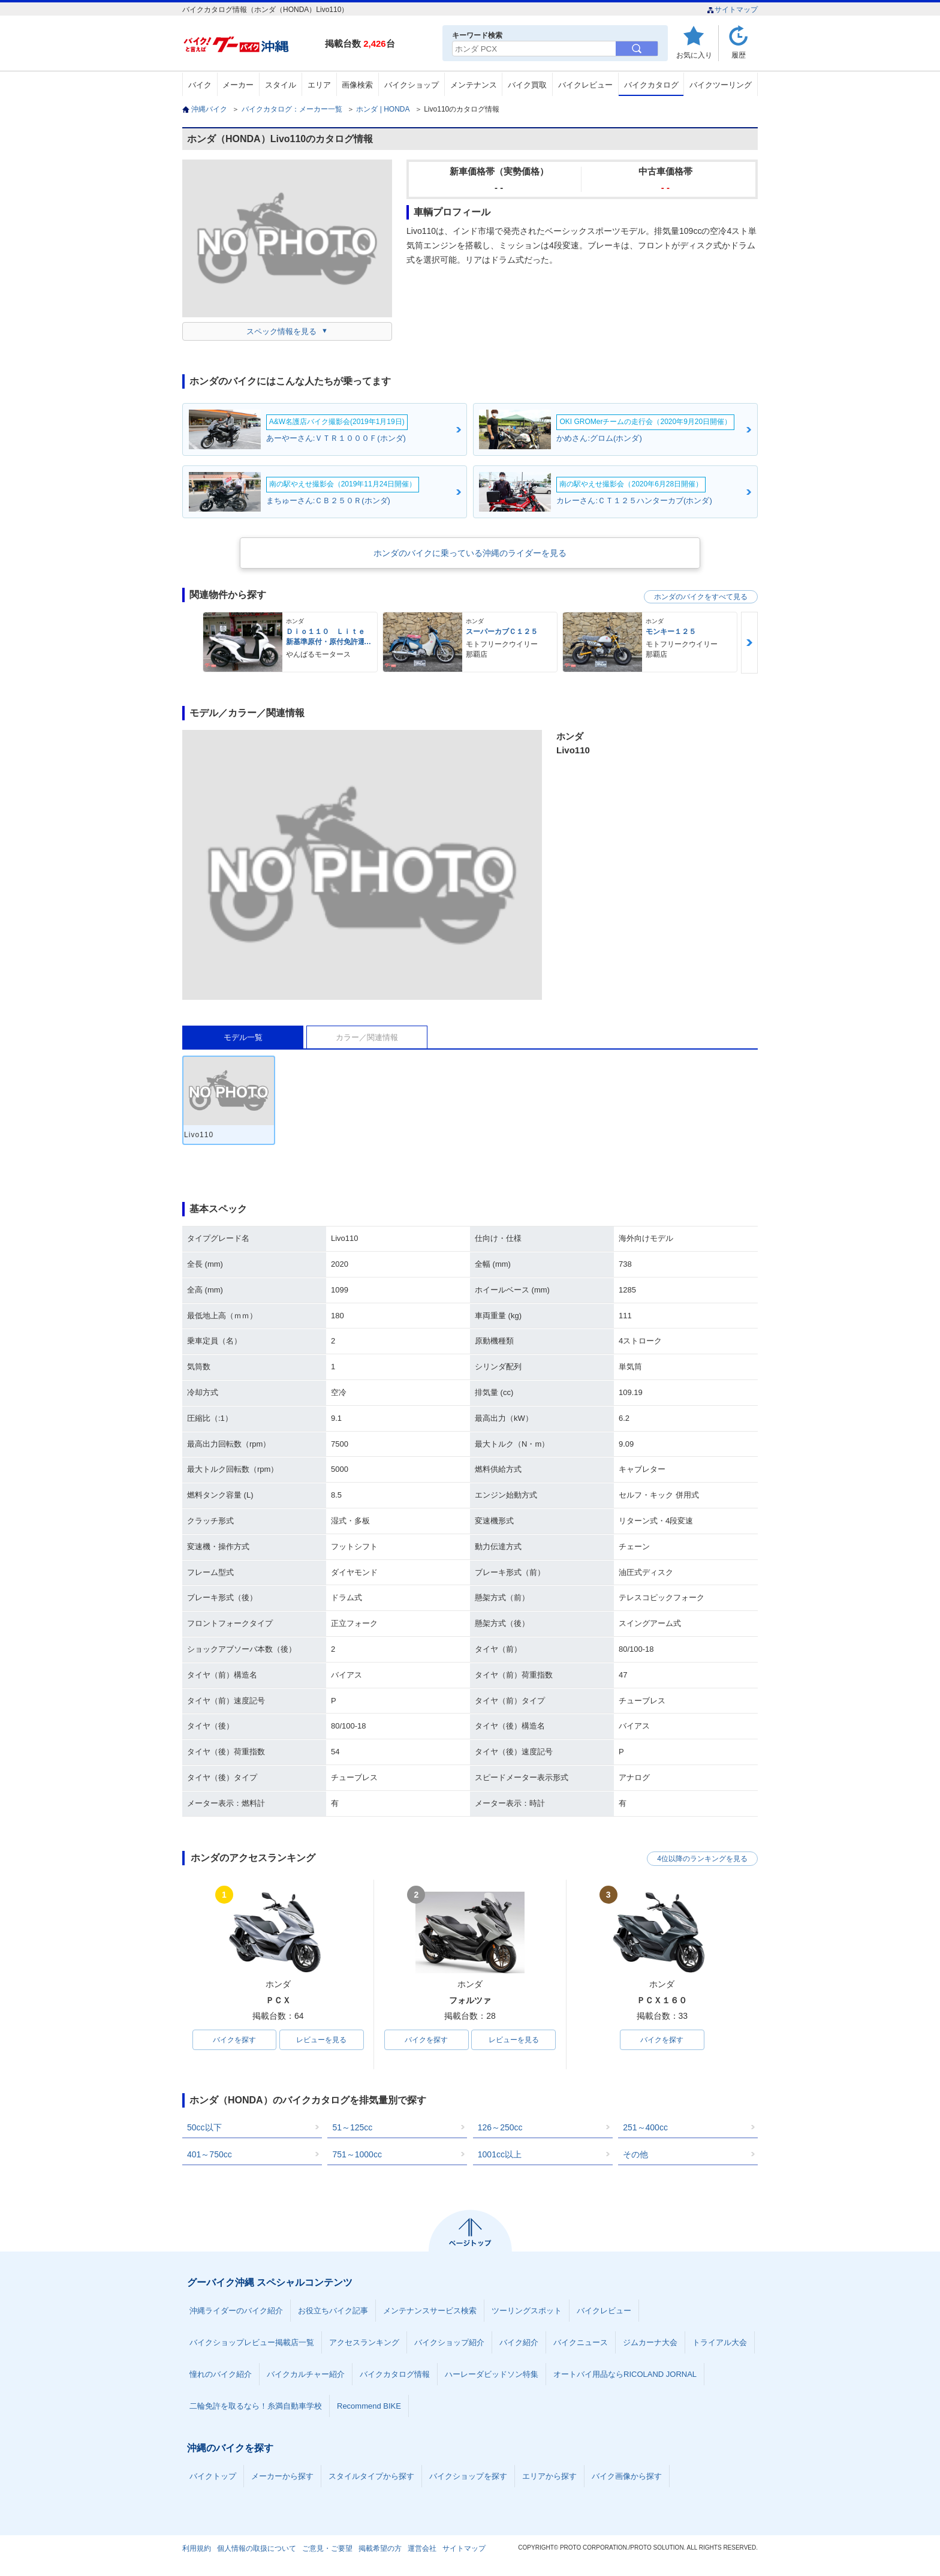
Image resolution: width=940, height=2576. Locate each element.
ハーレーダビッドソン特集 (491, 2374)
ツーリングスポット (527, 2310)
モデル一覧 (243, 1037)
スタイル (280, 84)
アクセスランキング (364, 2342)
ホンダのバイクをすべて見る (701, 597)
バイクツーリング (720, 84)
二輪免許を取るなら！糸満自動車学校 (255, 2405)
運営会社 (422, 2548)
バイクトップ (212, 2476)
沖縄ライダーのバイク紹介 (236, 2310)
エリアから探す (549, 2476)
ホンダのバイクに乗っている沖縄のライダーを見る (470, 553)
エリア (319, 84)
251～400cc (645, 2127)
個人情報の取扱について (256, 2548)
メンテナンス (473, 84)
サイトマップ (732, 9)
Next (749, 643)
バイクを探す (234, 2040)
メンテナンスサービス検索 (430, 2310)
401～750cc (209, 2154)
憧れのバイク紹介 (220, 2374)
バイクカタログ (651, 84)
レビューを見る (321, 2040)
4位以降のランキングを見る (702, 1858)
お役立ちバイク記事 (333, 2310)
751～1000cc (357, 2154)
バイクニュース (580, 2342)
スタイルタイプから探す (371, 2476)
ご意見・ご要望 (327, 2548)
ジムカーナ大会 (650, 2342)
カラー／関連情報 (367, 1037)
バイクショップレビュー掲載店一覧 (251, 2342)
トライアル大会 (719, 2342)
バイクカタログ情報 (395, 2374)
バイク (200, 84)
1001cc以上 (500, 2154)
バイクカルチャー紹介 (306, 2374)
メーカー (238, 84)
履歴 (738, 55)
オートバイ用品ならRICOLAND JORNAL (625, 2374)
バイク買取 (527, 84)
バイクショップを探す (468, 2476)
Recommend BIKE (369, 2405)
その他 (635, 2154)
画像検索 (357, 84)
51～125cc (352, 2127)
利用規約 (196, 2548)
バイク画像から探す (627, 2476)
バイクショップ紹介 (449, 2342)
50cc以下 (204, 2127)
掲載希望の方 (380, 2548)
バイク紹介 (518, 2342)
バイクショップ (411, 84)
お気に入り (694, 55)
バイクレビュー (585, 84)
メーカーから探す (282, 2476)
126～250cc (500, 2127)
